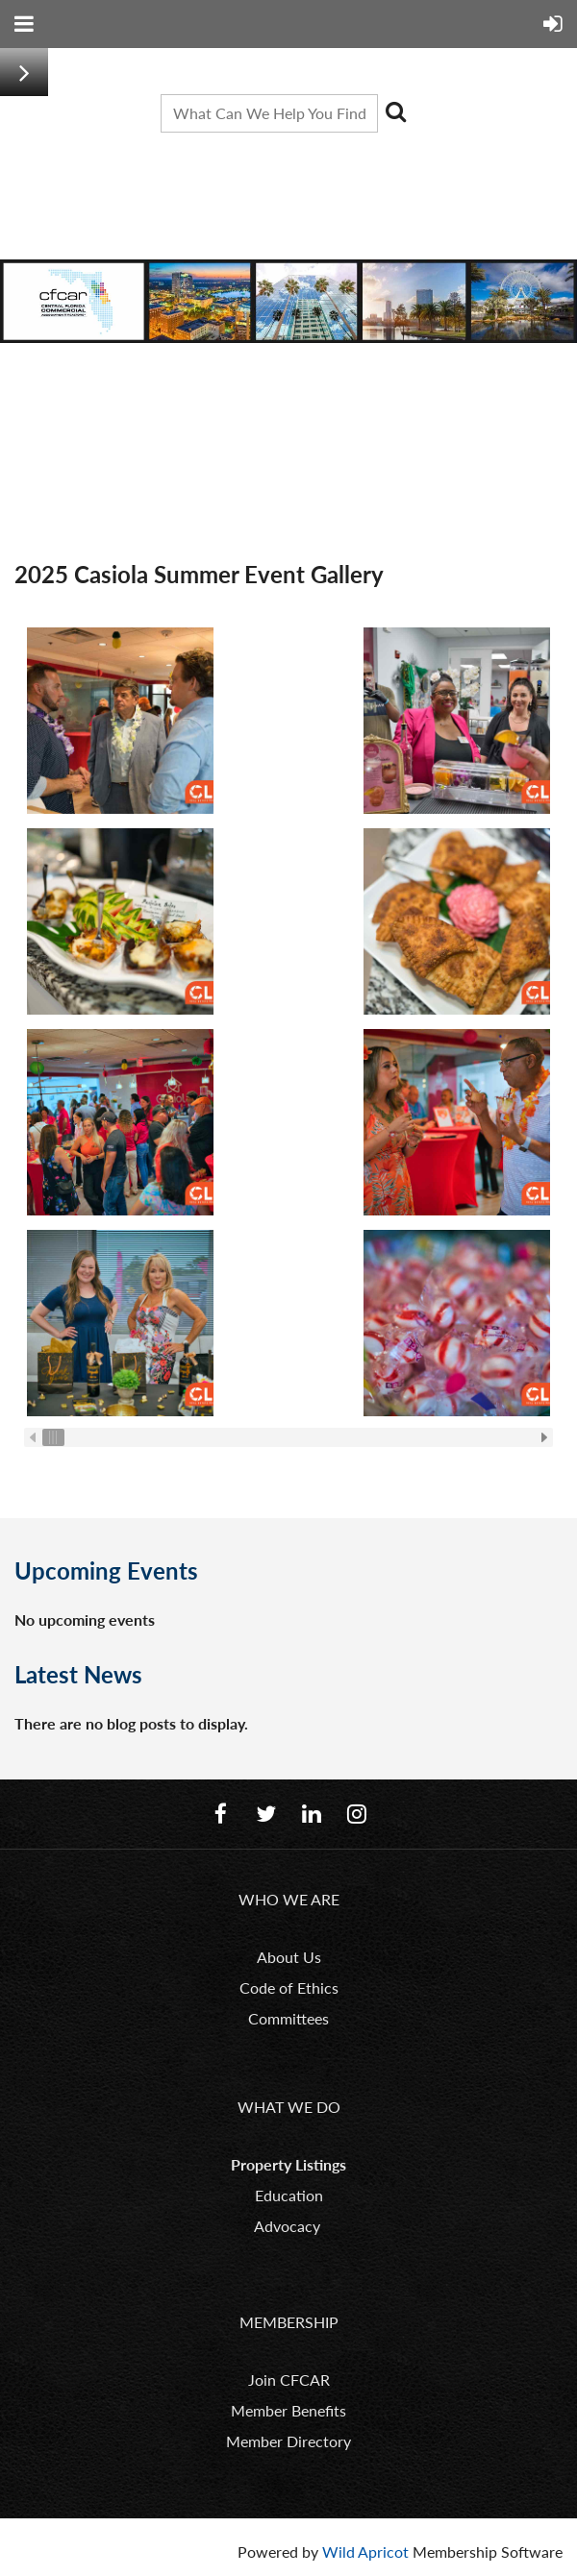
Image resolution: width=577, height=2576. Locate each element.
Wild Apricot (365, 2551)
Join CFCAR (289, 2379)
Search (396, 111)
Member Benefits (288, 2410)
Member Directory (288, 2441)
